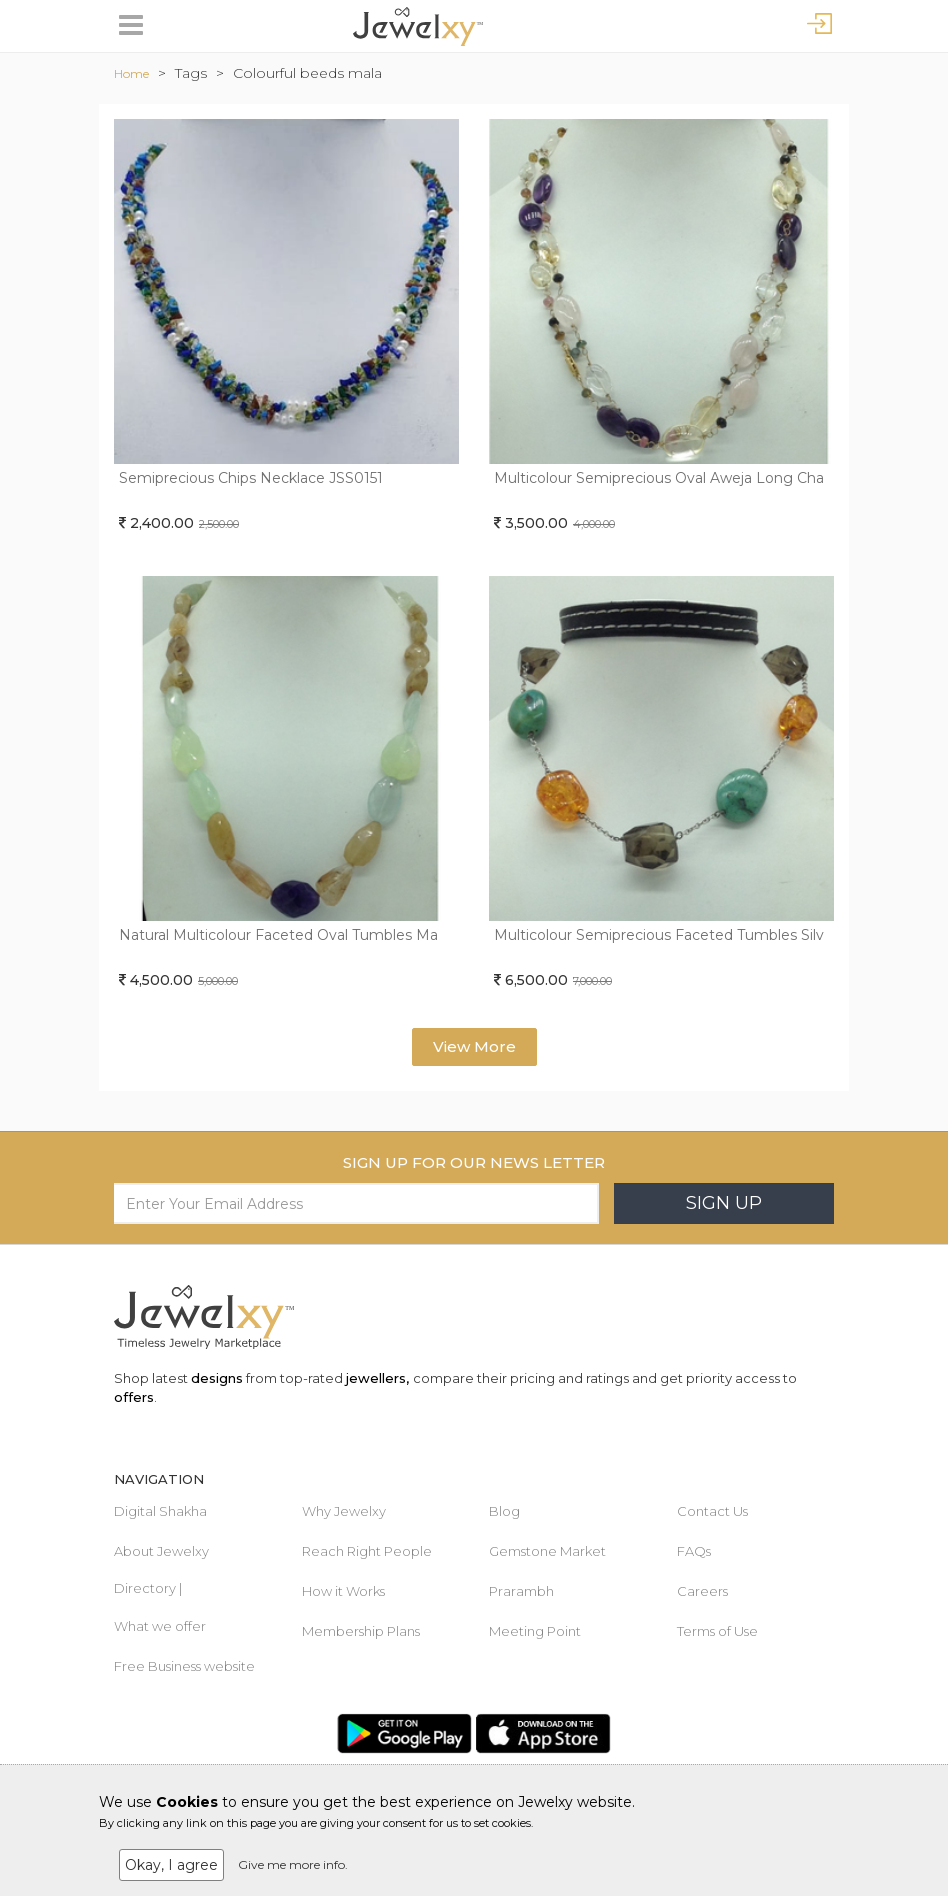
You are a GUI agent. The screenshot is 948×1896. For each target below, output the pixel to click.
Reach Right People (367, 1551)
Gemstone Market (547, 1551)
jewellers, (377, 1378)
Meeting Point (535, 1631)
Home (131, 73)
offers (134, 1397)
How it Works (343, 1591)
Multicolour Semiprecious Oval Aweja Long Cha (659, 478)
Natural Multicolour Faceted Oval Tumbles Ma (278, 935)
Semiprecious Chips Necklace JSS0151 (251, 478)
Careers (702, 1591)
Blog (504, 1511)
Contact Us (712, 1511)
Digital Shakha (160, 1511)
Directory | (148, 1588)
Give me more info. (293, 1864)
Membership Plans (361, 1631)
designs (217, 1378)
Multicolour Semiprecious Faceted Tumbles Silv (659, 935)
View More (474, 1046)
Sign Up (724, 1203)
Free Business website (184, 1666)
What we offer (160, 1626)
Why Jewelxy (344, 1511)
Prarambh (521, 1591)
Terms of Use (717, 1631)
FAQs (694, 1551)
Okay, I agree (171, 1865)
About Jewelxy (161, 1551)
